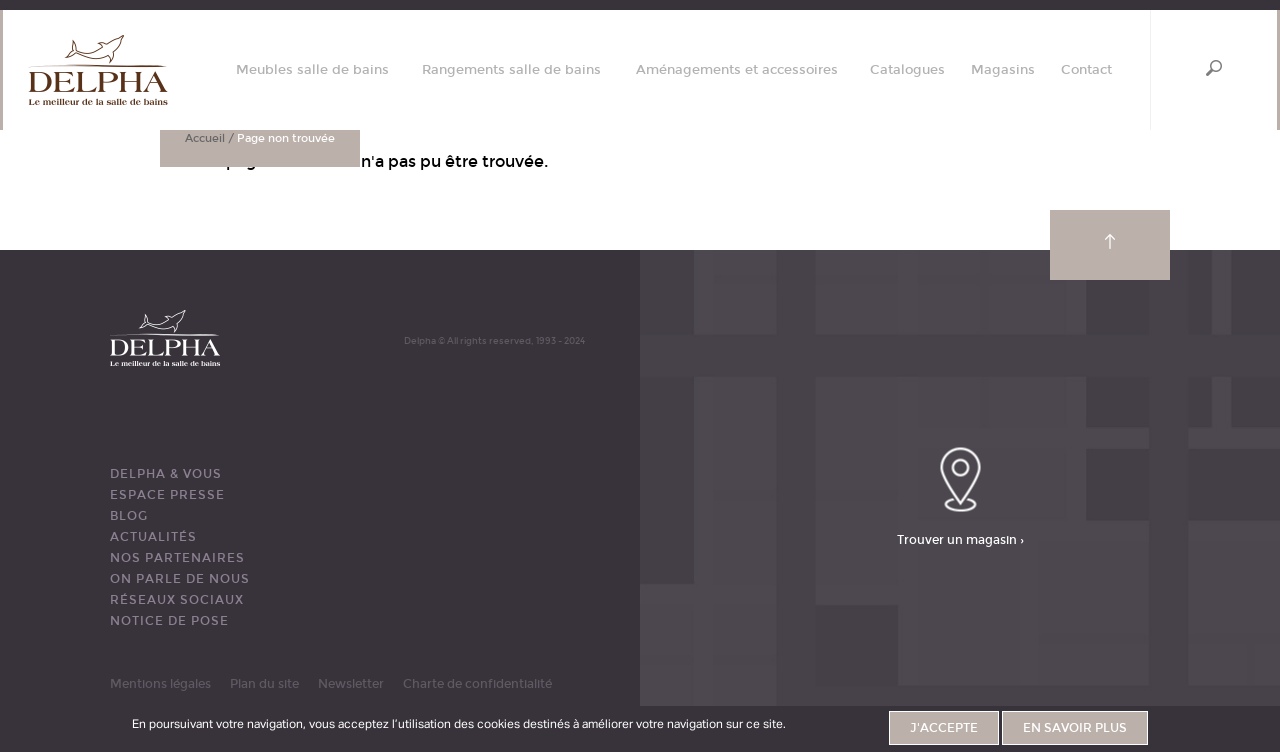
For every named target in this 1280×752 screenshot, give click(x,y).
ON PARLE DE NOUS (180, 579)
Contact (1086, 70)
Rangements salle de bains (511, 70)
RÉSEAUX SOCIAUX (177, 600)
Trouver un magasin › (960, 540)
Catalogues (907, 70)
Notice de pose (169, 621)
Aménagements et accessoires (737, 70)
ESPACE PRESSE (167, 495)
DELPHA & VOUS (166, 474)
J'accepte (944, 729)
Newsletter (351, 684)
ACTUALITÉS (153, 537)
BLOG (129, 516)
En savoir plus (1075, 729)
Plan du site (264, 684)
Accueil (205, 138)
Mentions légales (160, 684)
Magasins (1003, 70)
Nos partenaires (177, 558)
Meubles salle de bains (312, 70)
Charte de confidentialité (477, 684)
